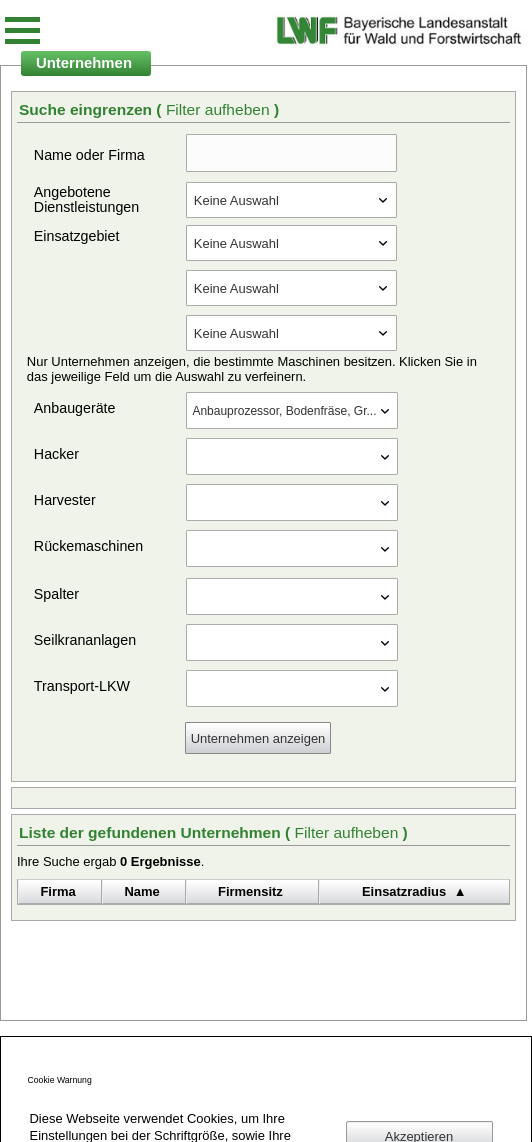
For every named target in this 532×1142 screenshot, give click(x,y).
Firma (57, 891)
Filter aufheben (220, 109)
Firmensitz (250, 891)
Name (142, 891)
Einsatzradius (404, 891)
